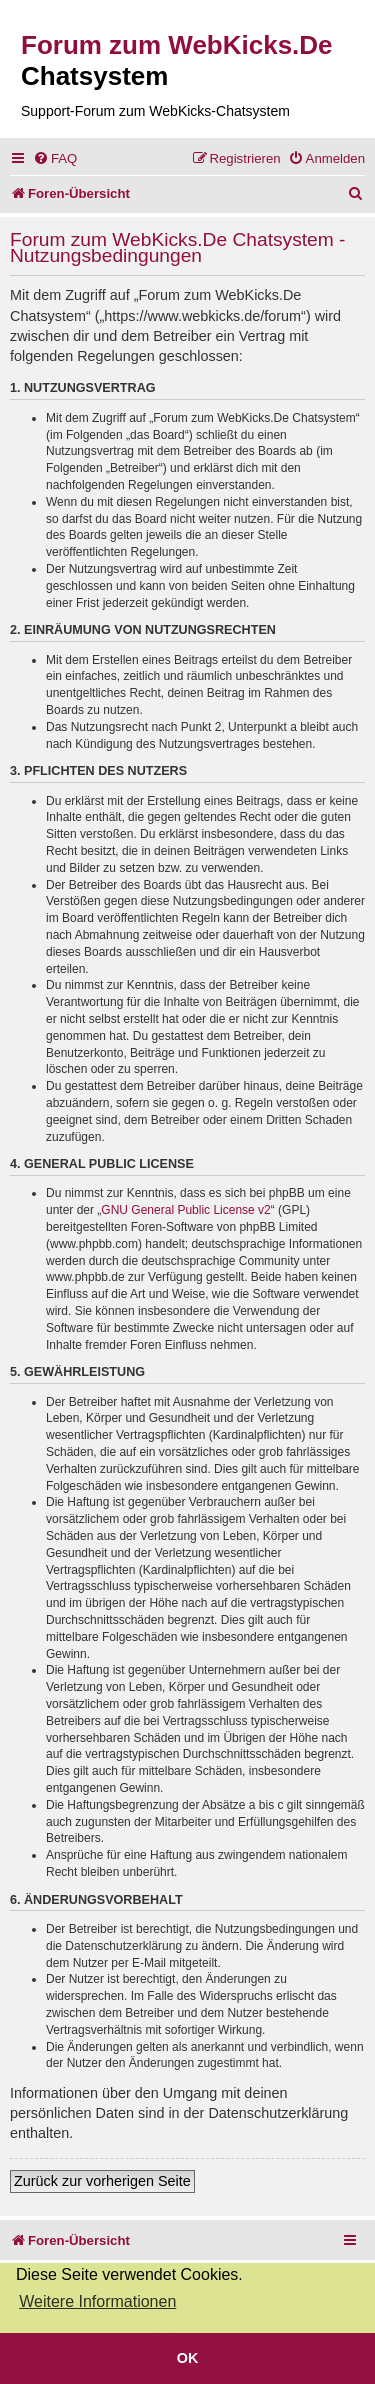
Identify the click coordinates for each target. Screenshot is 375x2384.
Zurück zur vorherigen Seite (102, 2181)
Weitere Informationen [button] (97, 2301)
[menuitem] (55, 158)
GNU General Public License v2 (185, 1210)
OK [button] (188, 2358)
